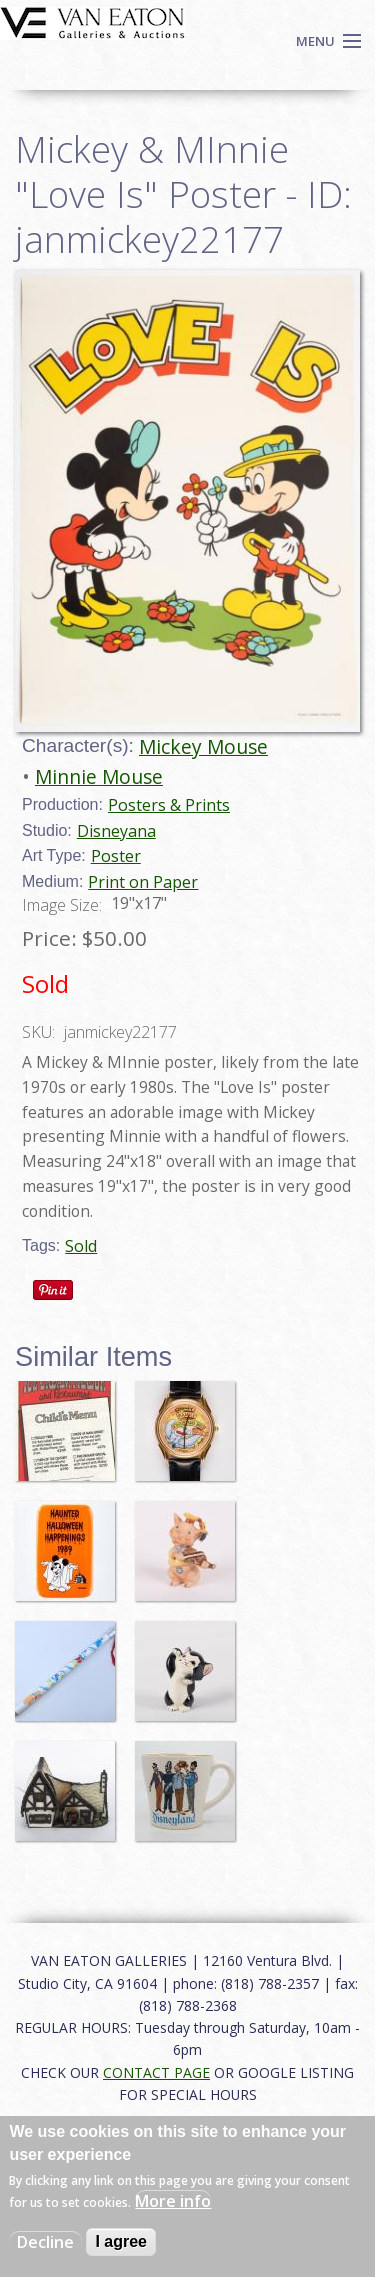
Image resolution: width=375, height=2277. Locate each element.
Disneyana (116, 831)
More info (173, 2201)
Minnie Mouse (99, 776)
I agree (121, 2241)
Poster (116, 856)
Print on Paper (143, 882)
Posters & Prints (169, 805)
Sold (81, 1246)
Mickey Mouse (203, 746)
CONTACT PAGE (156, 2072)
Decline (45, 2242)
